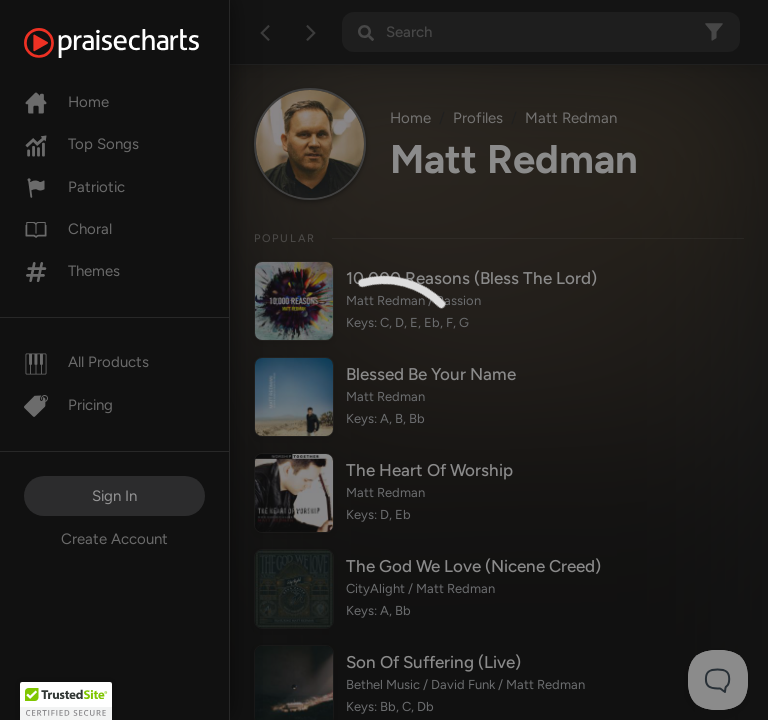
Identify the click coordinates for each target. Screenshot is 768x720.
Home (66, 102)
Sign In (114, 496)
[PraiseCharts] (136, 43)
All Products (86, 362)
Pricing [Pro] (68, 405)
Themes (72, 271)
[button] (66, 701)
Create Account (114, 539)
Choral (68, 229)
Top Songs (81, 144)
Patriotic (74, 187)
